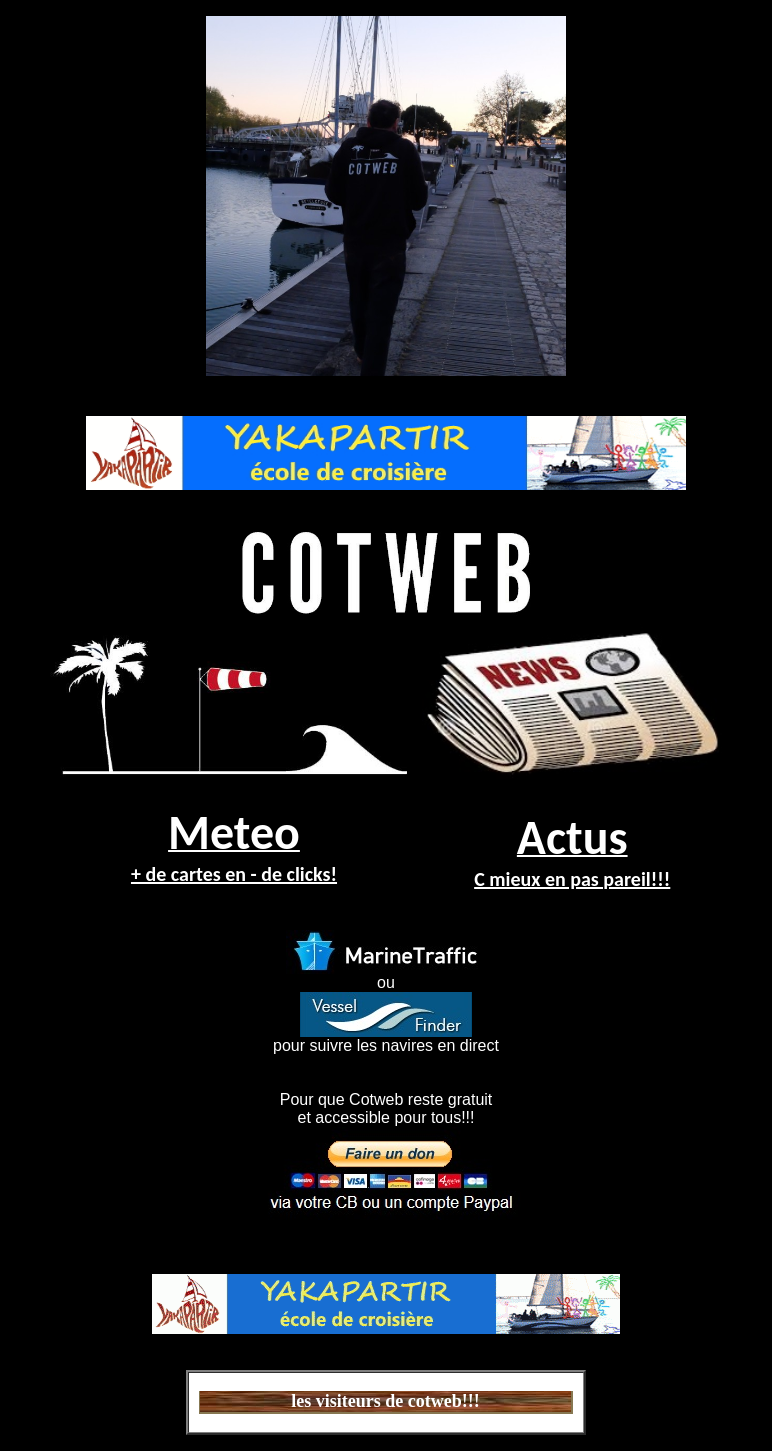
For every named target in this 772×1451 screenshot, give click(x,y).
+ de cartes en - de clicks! (234, 874)
